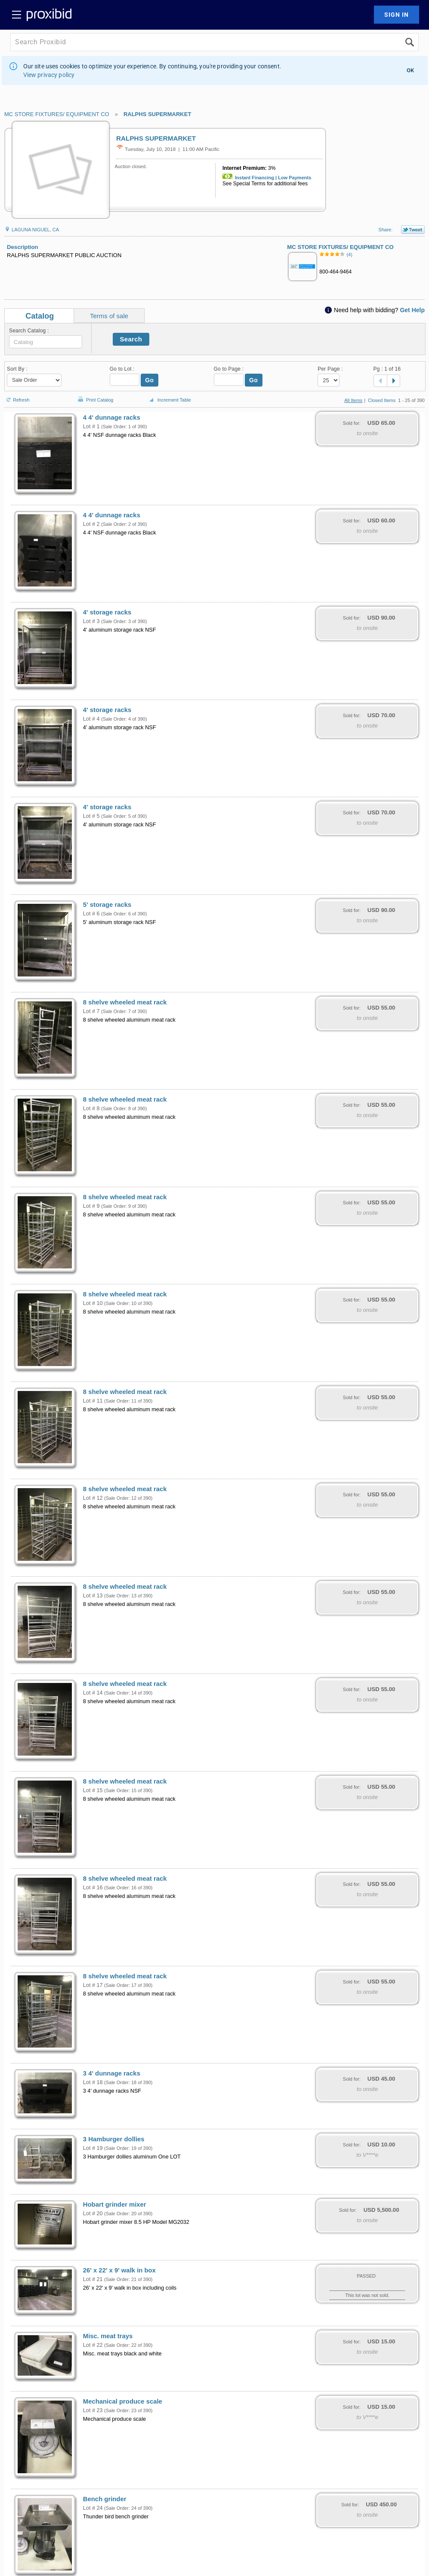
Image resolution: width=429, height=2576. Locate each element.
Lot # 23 (93, 2410)
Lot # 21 (93, 2279)
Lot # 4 (91, 719)
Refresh (17, 396)
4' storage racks (107, 612)
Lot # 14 (93, 1693)
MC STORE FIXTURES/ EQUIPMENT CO (56, 114)
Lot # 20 (93, 2214)
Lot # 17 (93, 1985)
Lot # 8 (91, 1108)
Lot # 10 (93, 1303)
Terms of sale (109, 315)
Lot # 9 (91, 1206)
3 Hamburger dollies (114, 2139)
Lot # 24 (93, 2508)
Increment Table (169, 400)
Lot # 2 (91, 524)
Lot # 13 (93, 1596)
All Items (353, 400)
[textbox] (45, 341)
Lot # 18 (93, 2082)
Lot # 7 (91, 1011)
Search (131, 339)
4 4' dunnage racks (111, 417)
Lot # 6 (91, 914)
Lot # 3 (91, 621)
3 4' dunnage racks (111, 2073)
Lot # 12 (93, 1498)
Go (149, 380)
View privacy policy (49, 74)
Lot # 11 (93, 1401)
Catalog (39, 316)
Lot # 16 (93, 1888)
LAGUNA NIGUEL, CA (31, 229)
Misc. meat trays (108, 2336)
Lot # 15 (93, 1790)
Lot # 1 (91, 427)
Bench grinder (105, 2499)
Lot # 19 (93, 2148)
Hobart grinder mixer (114, 2204)
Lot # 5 (91, 816)
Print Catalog (95, 395)
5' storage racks (107, 904)
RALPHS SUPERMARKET (157, 114)
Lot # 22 (93, 2345)
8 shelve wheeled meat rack (125, 1002)
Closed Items (381, 400)
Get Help (412, 310)
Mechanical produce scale (122, 2401)
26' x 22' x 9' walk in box (119, 2270)
